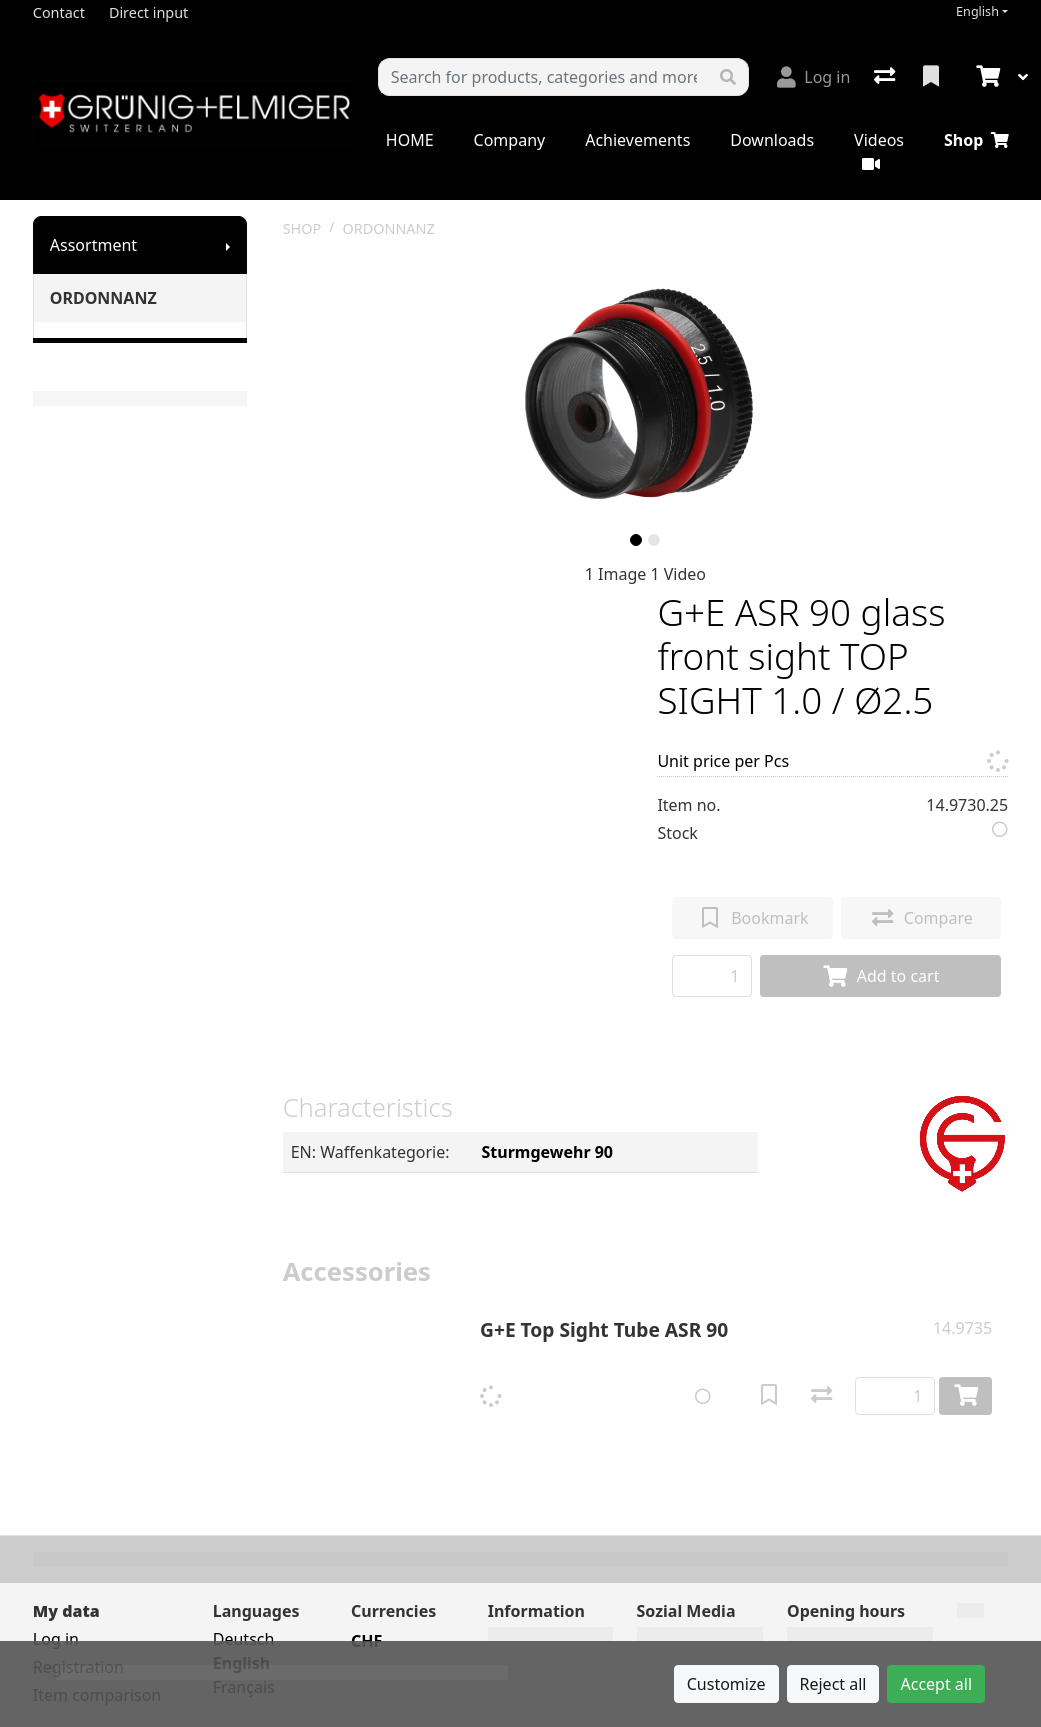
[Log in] (813, 77)
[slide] (636, 540)
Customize (726, 1684)
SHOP (302, 228)
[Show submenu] (228, 245)
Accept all (936, 1684)
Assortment (93, 245)
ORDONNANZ (103, 298)
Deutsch (244, 1639)
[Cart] (986, 77)
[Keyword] (543, 77)
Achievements (637, 140)
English (977, 11)
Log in (56, 1639)
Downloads (772, 140)
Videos (879, 150)
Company (510, 140)
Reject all (833, 1684)
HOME (410, 140)
